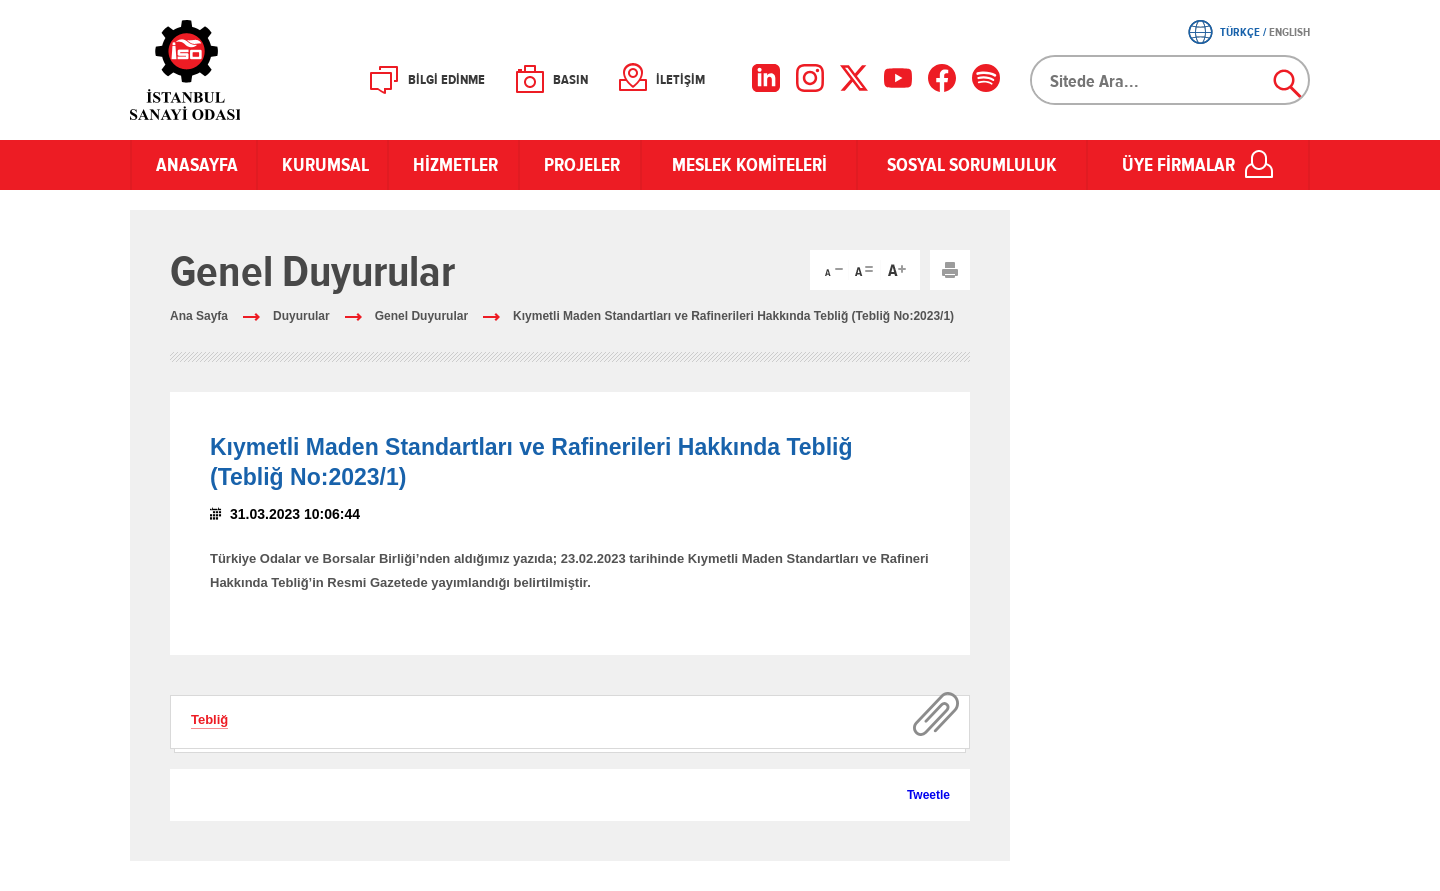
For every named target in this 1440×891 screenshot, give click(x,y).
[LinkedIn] (766, 78)
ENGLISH (1289, 32)
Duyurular (301, 316)
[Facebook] (942, 78)
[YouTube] (898, 78)
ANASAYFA (194, 165)
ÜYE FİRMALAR (1178, 165)
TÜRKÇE (1240, 32)
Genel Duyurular (421, 316)
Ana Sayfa (199, 316)
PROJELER (580, 165)
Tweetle (928, 795)
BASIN (570, 80)
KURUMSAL (322, 165)
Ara (1288, 84)
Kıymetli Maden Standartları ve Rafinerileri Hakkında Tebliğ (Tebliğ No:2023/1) (733, 316)
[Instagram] (810, 78)
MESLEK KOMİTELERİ (749, 165)
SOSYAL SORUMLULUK (972, 165)
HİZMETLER (453, 165)
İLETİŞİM (680, 80)
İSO (237, 70)
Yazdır (950, 270)
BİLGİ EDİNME (446, 80)
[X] (854, 78)
